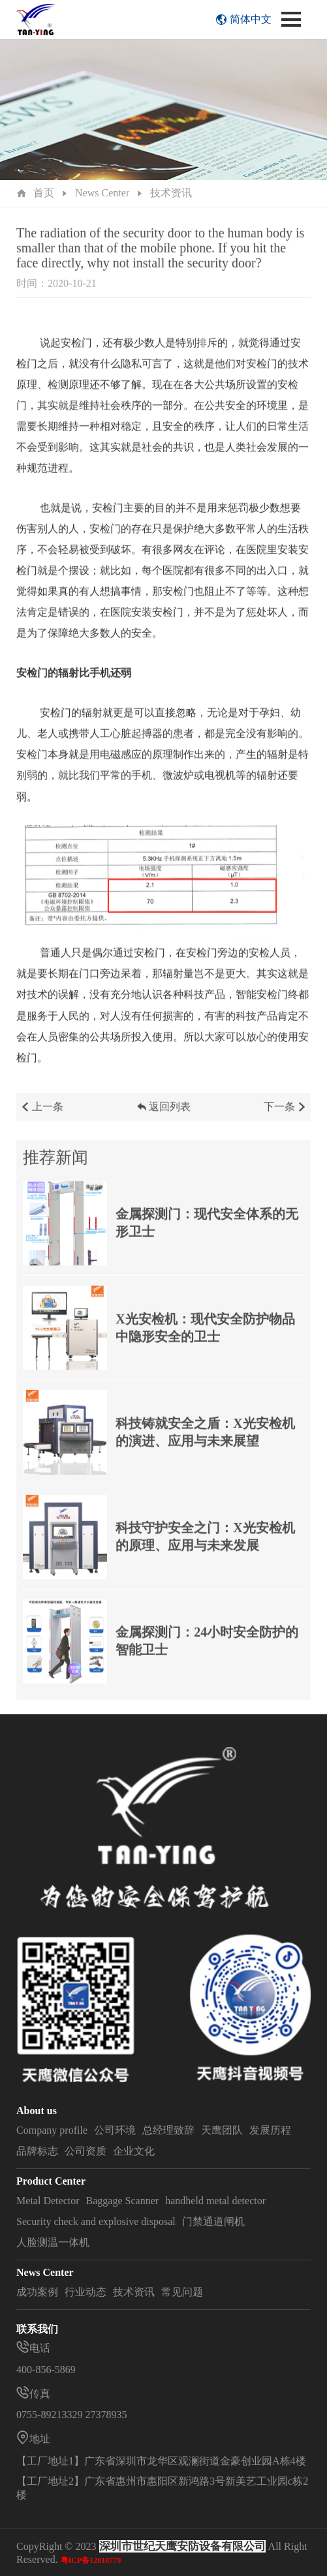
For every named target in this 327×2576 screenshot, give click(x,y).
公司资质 (85, 2151)
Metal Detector (48, 2200)
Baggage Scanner (122, 2200)
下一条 (285, 1114)
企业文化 (134, 2151)
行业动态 (85, 2291)
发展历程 (270, 2130)
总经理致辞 (168, 2130)
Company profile (51, 2130)
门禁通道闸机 (213, 2221)
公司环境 (115, 2130)
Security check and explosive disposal (96, 2221)
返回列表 (163, 1114)
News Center (102, 192)
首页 (43, 192)
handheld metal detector (215, 2200)
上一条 (41, 1114)
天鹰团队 (222, 2130)
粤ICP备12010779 (91, 2560)
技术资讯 (171, 192)
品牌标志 (37, 2151)
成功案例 (37, 2291)
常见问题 (182, 2291)
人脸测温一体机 (52, 2242)
